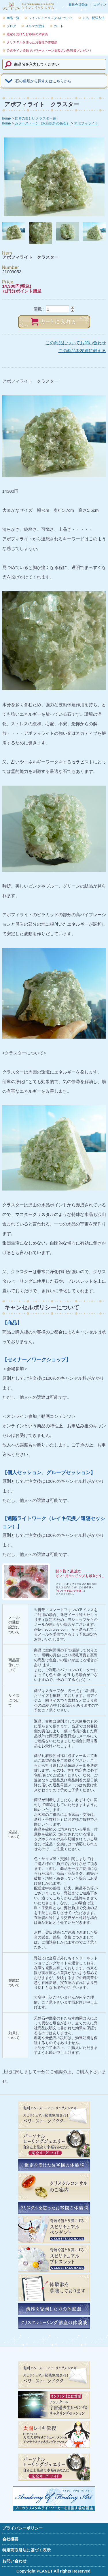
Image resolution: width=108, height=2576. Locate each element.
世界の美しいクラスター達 (35, 118)
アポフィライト (86, 123)
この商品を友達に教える (82, 350)
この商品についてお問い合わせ (76, 342)
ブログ (11, 26)
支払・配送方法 (93, 18)
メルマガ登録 (34, 26)
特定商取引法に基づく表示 (26, 2550)
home (6, 118)
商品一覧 (13, 18)
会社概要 (10, 2539)
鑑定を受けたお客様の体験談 (27, 34)
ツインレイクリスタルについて (51, 18)
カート (58, 26)
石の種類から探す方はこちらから (43, 81)
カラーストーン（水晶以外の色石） (42, 123)
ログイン (99, 4)
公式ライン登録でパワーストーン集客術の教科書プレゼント (49, 50)
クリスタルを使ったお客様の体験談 (32, 42)
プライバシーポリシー (22, 2528)
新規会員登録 (78, 4)
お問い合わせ (14, 2561)
